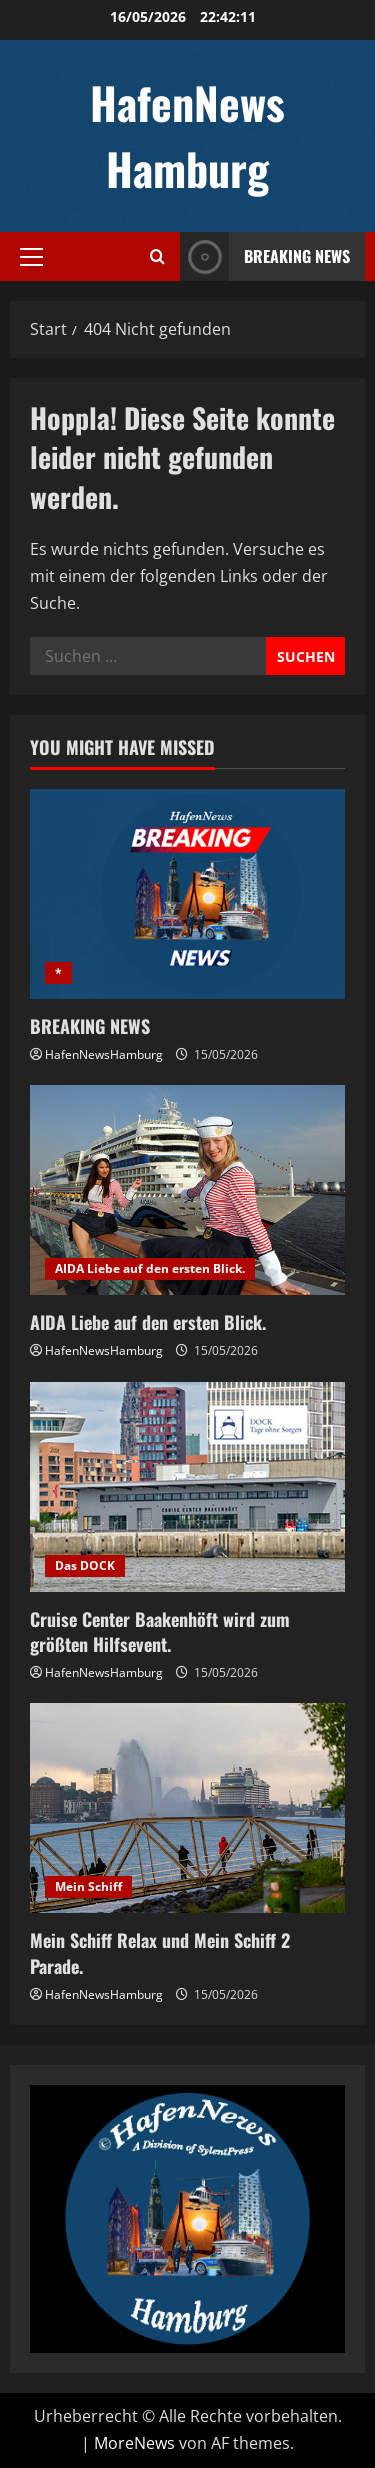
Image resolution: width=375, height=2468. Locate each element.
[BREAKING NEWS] (187, 894)
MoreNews (134, 2443)
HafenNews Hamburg (187, 135)
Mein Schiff (88, 1886)
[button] (31, 257)
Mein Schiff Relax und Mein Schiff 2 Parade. (160, 1952)
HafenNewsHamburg (104, 1054)
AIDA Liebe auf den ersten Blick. (150, 1268)
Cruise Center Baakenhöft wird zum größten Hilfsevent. (160, 1631)
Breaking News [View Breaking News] (265, 256)
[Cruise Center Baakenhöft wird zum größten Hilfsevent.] (187, 1487)
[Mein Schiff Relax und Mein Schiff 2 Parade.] (187, 1808)
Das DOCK (85, 1565)
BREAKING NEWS (90, 1026)
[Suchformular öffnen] (157, 256)
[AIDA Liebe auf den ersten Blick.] (187, 1190)
